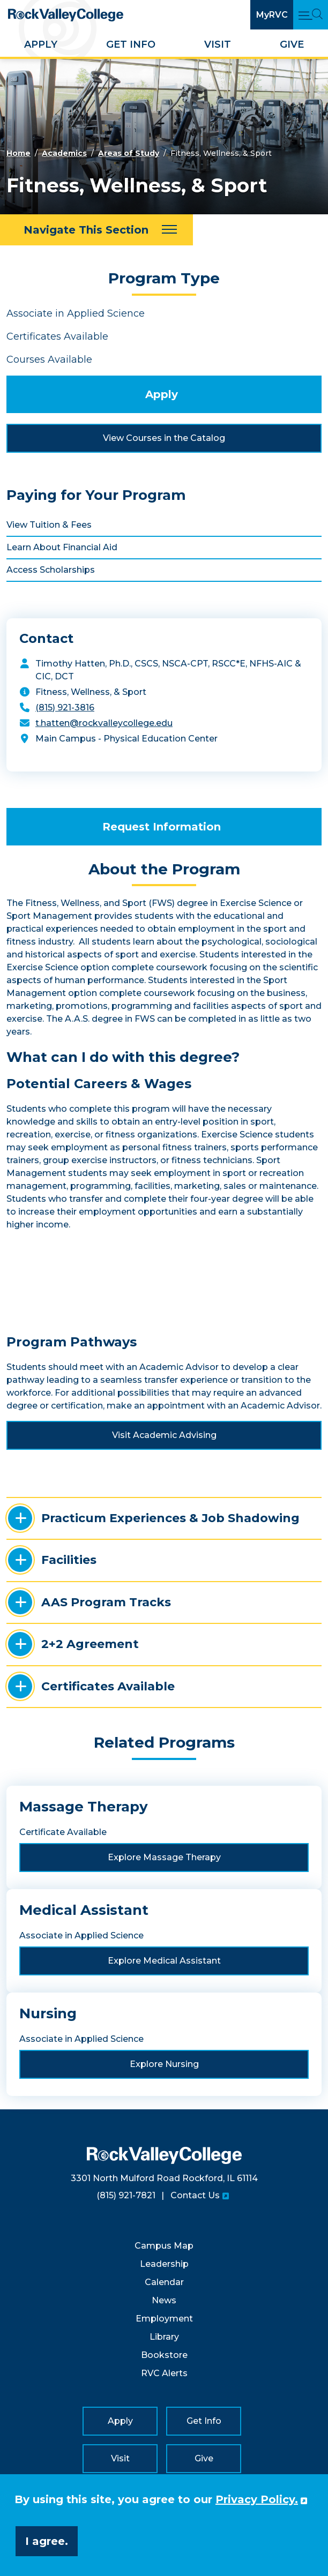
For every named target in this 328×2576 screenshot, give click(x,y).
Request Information (161, 826)
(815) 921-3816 (64, 707)
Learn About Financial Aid (61, 547)
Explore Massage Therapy (164, 1857)
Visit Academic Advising (164, 1435)
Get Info (130, 44)
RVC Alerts (164, 2373)
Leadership (164, 2264)
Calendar (164, 2282)
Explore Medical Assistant (164, 1961)
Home (18, 153)
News (164, 2300)
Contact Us (195, 2195)
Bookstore (164, 2355)
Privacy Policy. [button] (256, 2499)
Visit (217, 44)
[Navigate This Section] (96, 229)
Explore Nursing (164, 2064)
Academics (64, 153)
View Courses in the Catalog (164, 438)
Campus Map (164, 2246)
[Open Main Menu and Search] (310, 14)
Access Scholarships (50, 570)
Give (292, 44)
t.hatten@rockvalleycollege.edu (104, 723)
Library (164, 2337)
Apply (40, 44)
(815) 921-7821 (125, 2195)
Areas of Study (128, 153)
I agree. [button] (46, 2541)
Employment (164, 2318)
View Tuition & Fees (49, 525)
